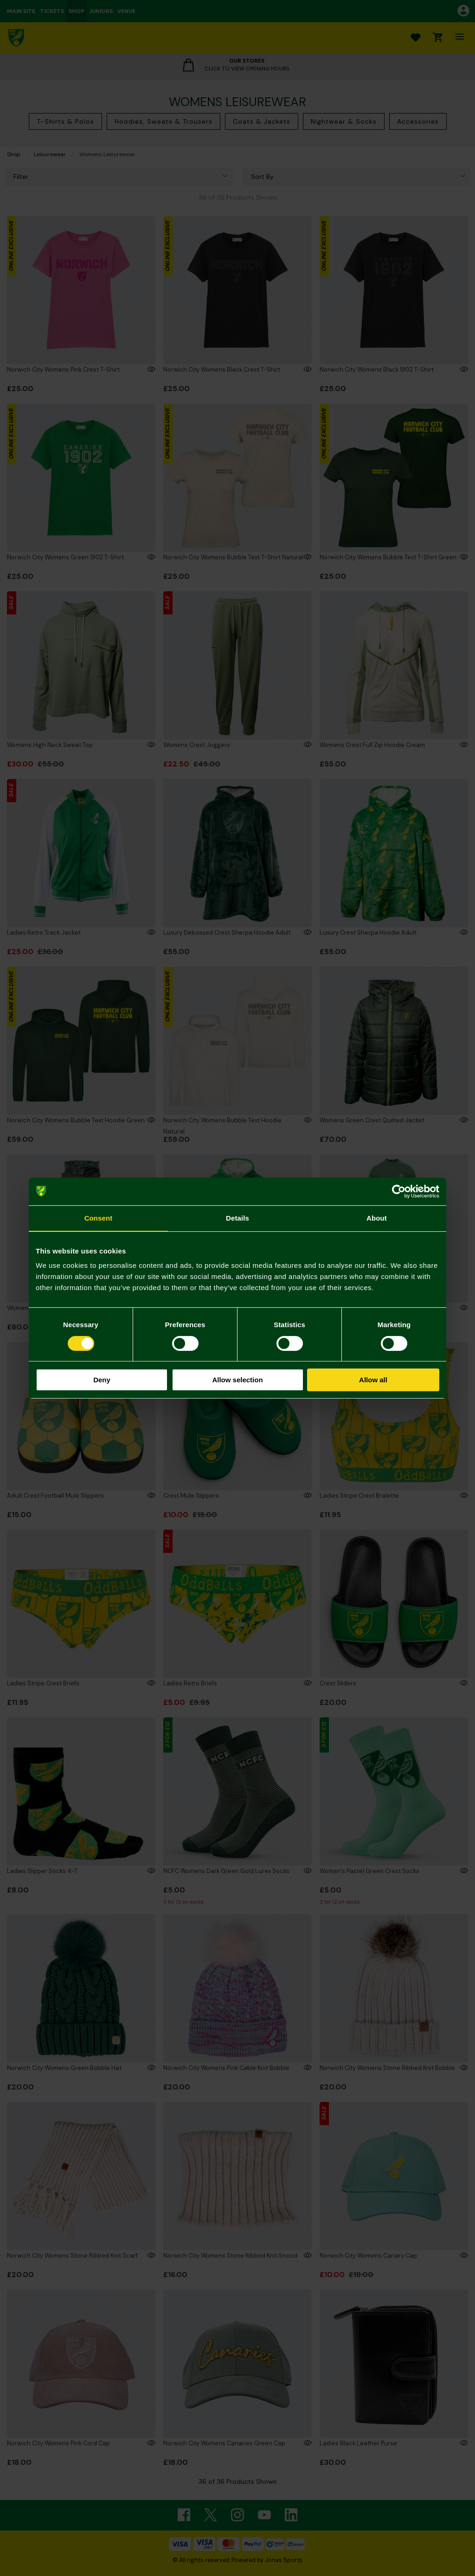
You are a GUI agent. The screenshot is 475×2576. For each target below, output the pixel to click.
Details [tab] (237, 1218)
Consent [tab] (98, 1218)
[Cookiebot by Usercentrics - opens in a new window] (398, 1191)
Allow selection (237, 1380)
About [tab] (376, 1218)
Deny (101, 1380)
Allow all (373, 1380)
